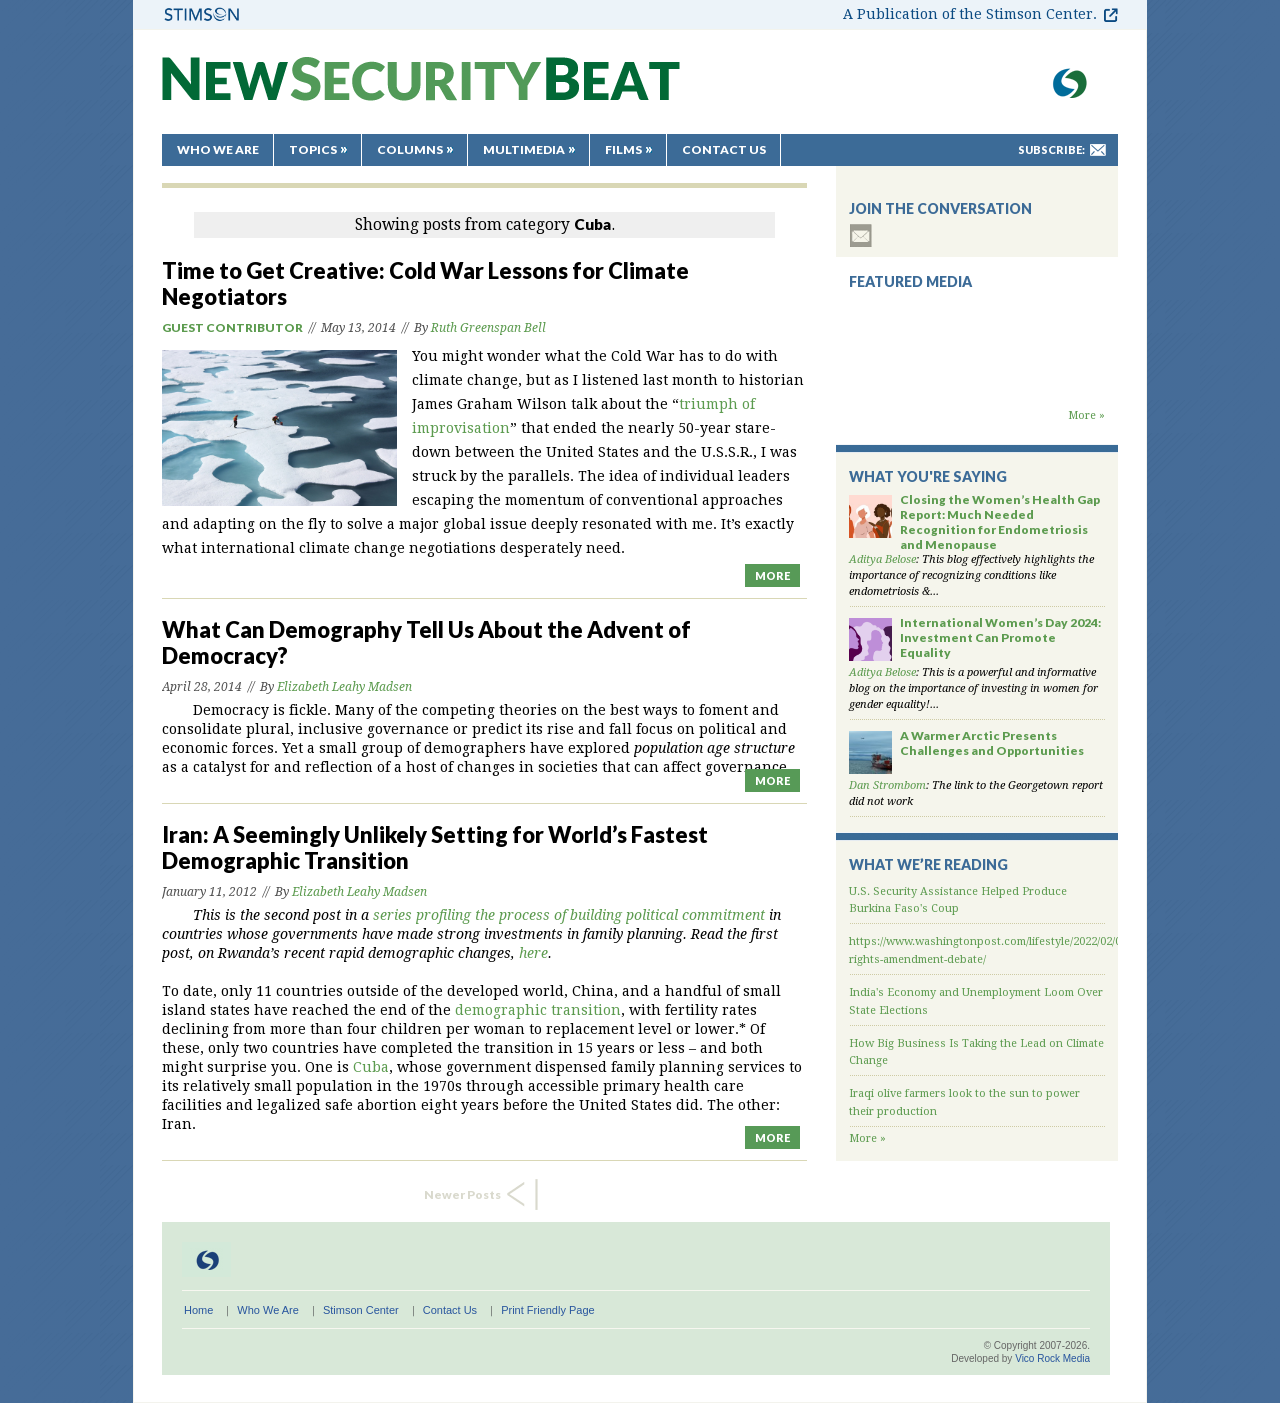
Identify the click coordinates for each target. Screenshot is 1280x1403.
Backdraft (977, 388)
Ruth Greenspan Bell (488, 328)
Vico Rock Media (1052, 1358)
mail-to (1098, 150)
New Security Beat (421, 88)
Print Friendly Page (548, 1310)
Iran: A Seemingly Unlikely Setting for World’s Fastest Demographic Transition (435, 847)
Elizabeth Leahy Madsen (344, 687)
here (533, 953)
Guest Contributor (232, 327)
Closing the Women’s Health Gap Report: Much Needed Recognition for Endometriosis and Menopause (1000, 522)
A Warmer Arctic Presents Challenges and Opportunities (992, 743)
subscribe (861, 235)
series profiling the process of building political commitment (569, 915)
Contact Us (724, 149)
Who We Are (218, 149)
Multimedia (524, 149)
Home (198, 1310)
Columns (410, 149)
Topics (313, 149)
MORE (772, 575)
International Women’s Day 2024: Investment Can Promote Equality (1000, 637)
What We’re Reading (928, 864)
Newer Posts (462, 1194)
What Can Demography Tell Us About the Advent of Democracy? (426, 642)
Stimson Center (361, 1310)
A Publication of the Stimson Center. (970, 14)
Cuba (371, 1067)
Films (623, 149)
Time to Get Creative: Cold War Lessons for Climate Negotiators (425, 283)
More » (1086, 415)
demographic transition (538, 1010)
